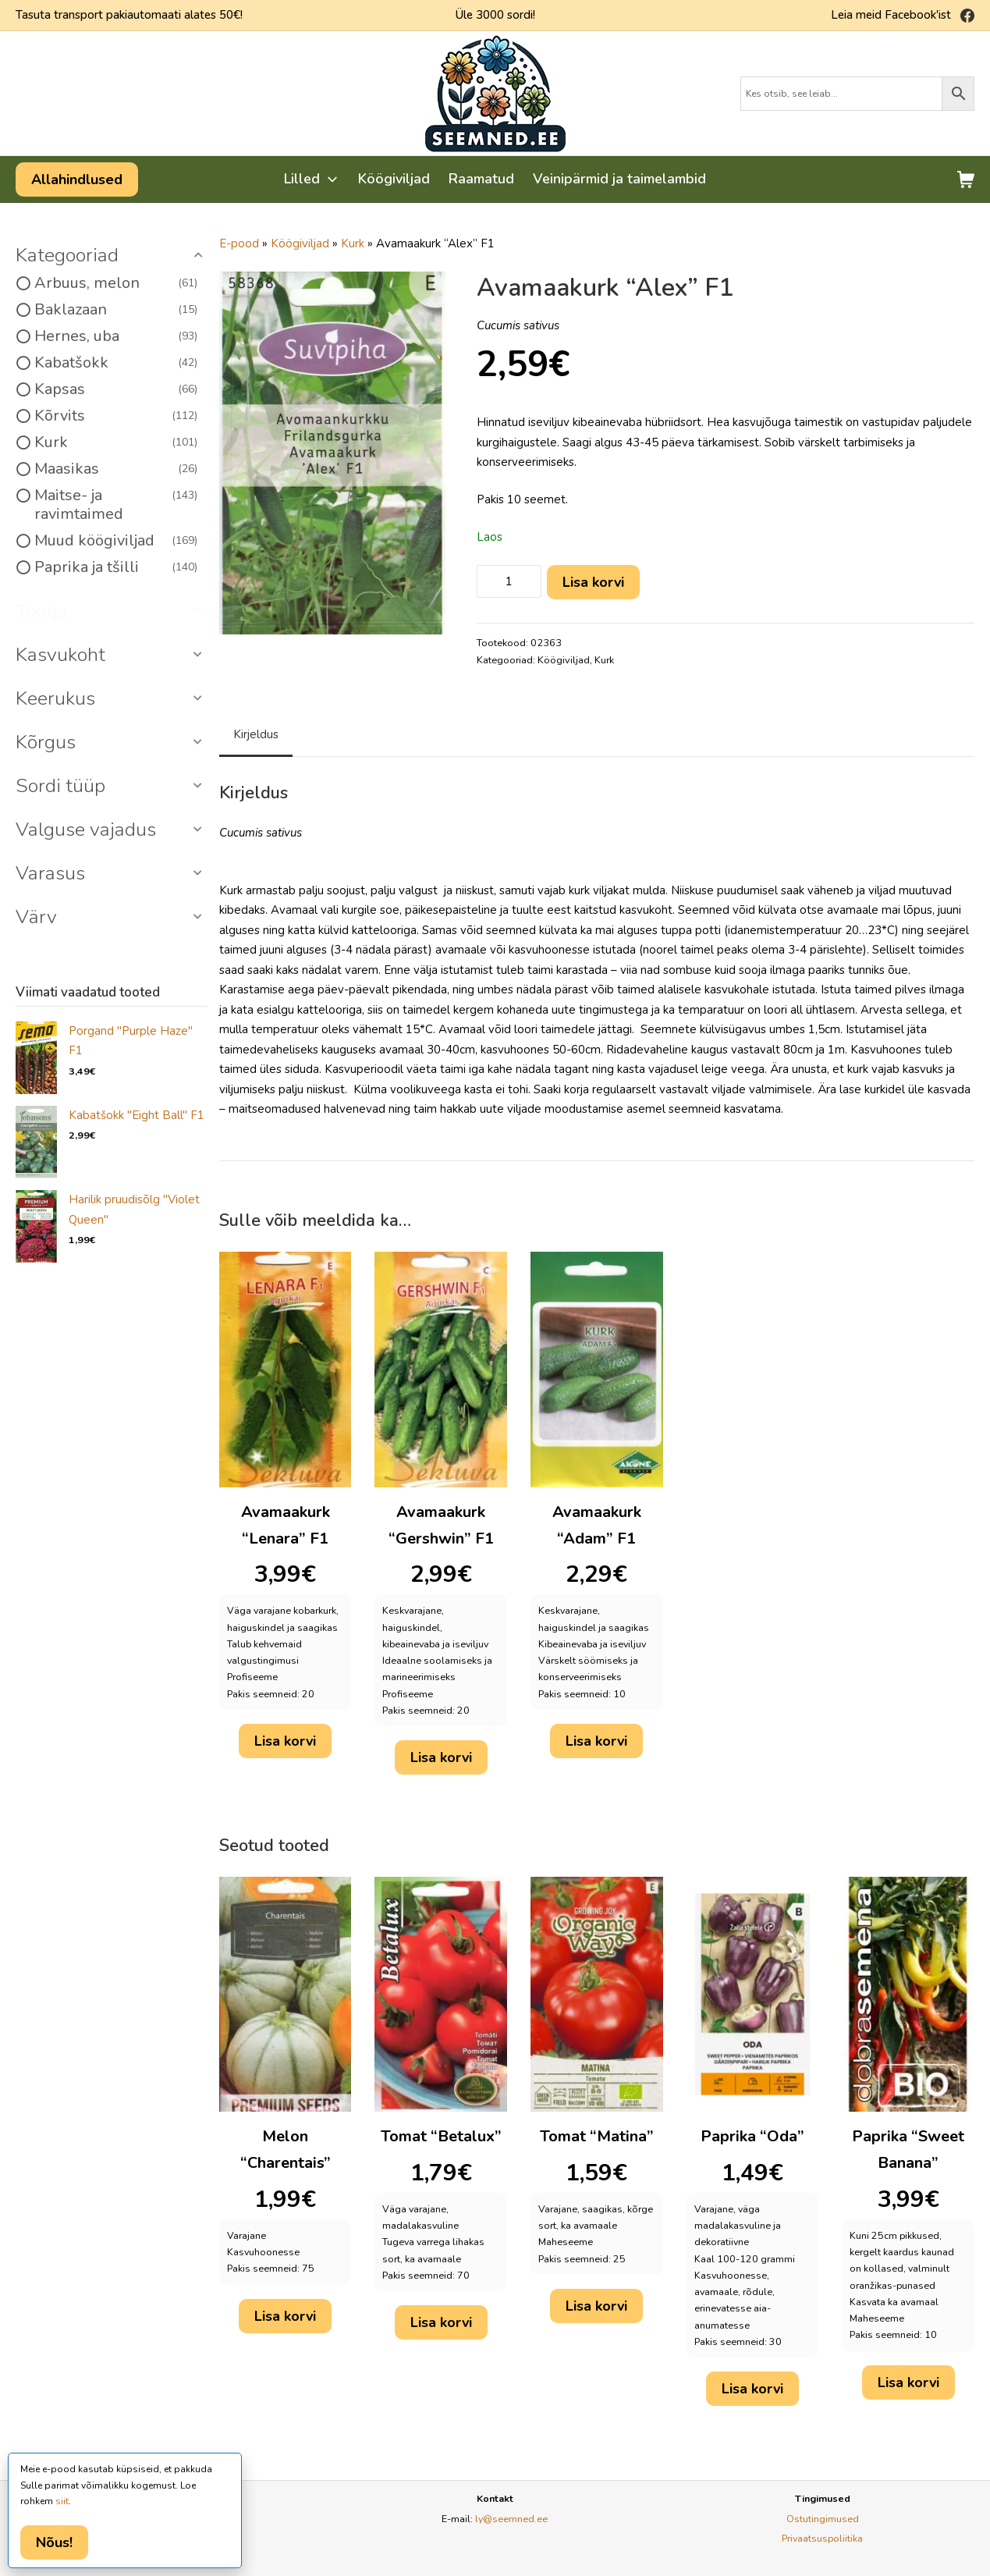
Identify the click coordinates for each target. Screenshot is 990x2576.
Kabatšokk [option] (115, 363)
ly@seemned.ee (511, 2518)
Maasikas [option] (115, 469)
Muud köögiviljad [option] (115, 540)
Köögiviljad (300, 243)
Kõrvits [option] (115, 416)
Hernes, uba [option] (115, 336)
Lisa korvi (593, 582)
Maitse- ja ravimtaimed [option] (115, 505)
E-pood (239, 243)
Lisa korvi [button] (285, 1741)
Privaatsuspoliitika (822, 2538)
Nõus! (54, 2542)
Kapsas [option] (115, 389)
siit (62, 2501)
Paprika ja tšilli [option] (115, 567)
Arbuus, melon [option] (115, 283)
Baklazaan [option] (115, 309)
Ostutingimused (822, 2518)
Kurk (352, 243)
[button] (112, 256)
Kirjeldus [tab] (256, 734)
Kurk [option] (115, 442)
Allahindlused (76, 179)
